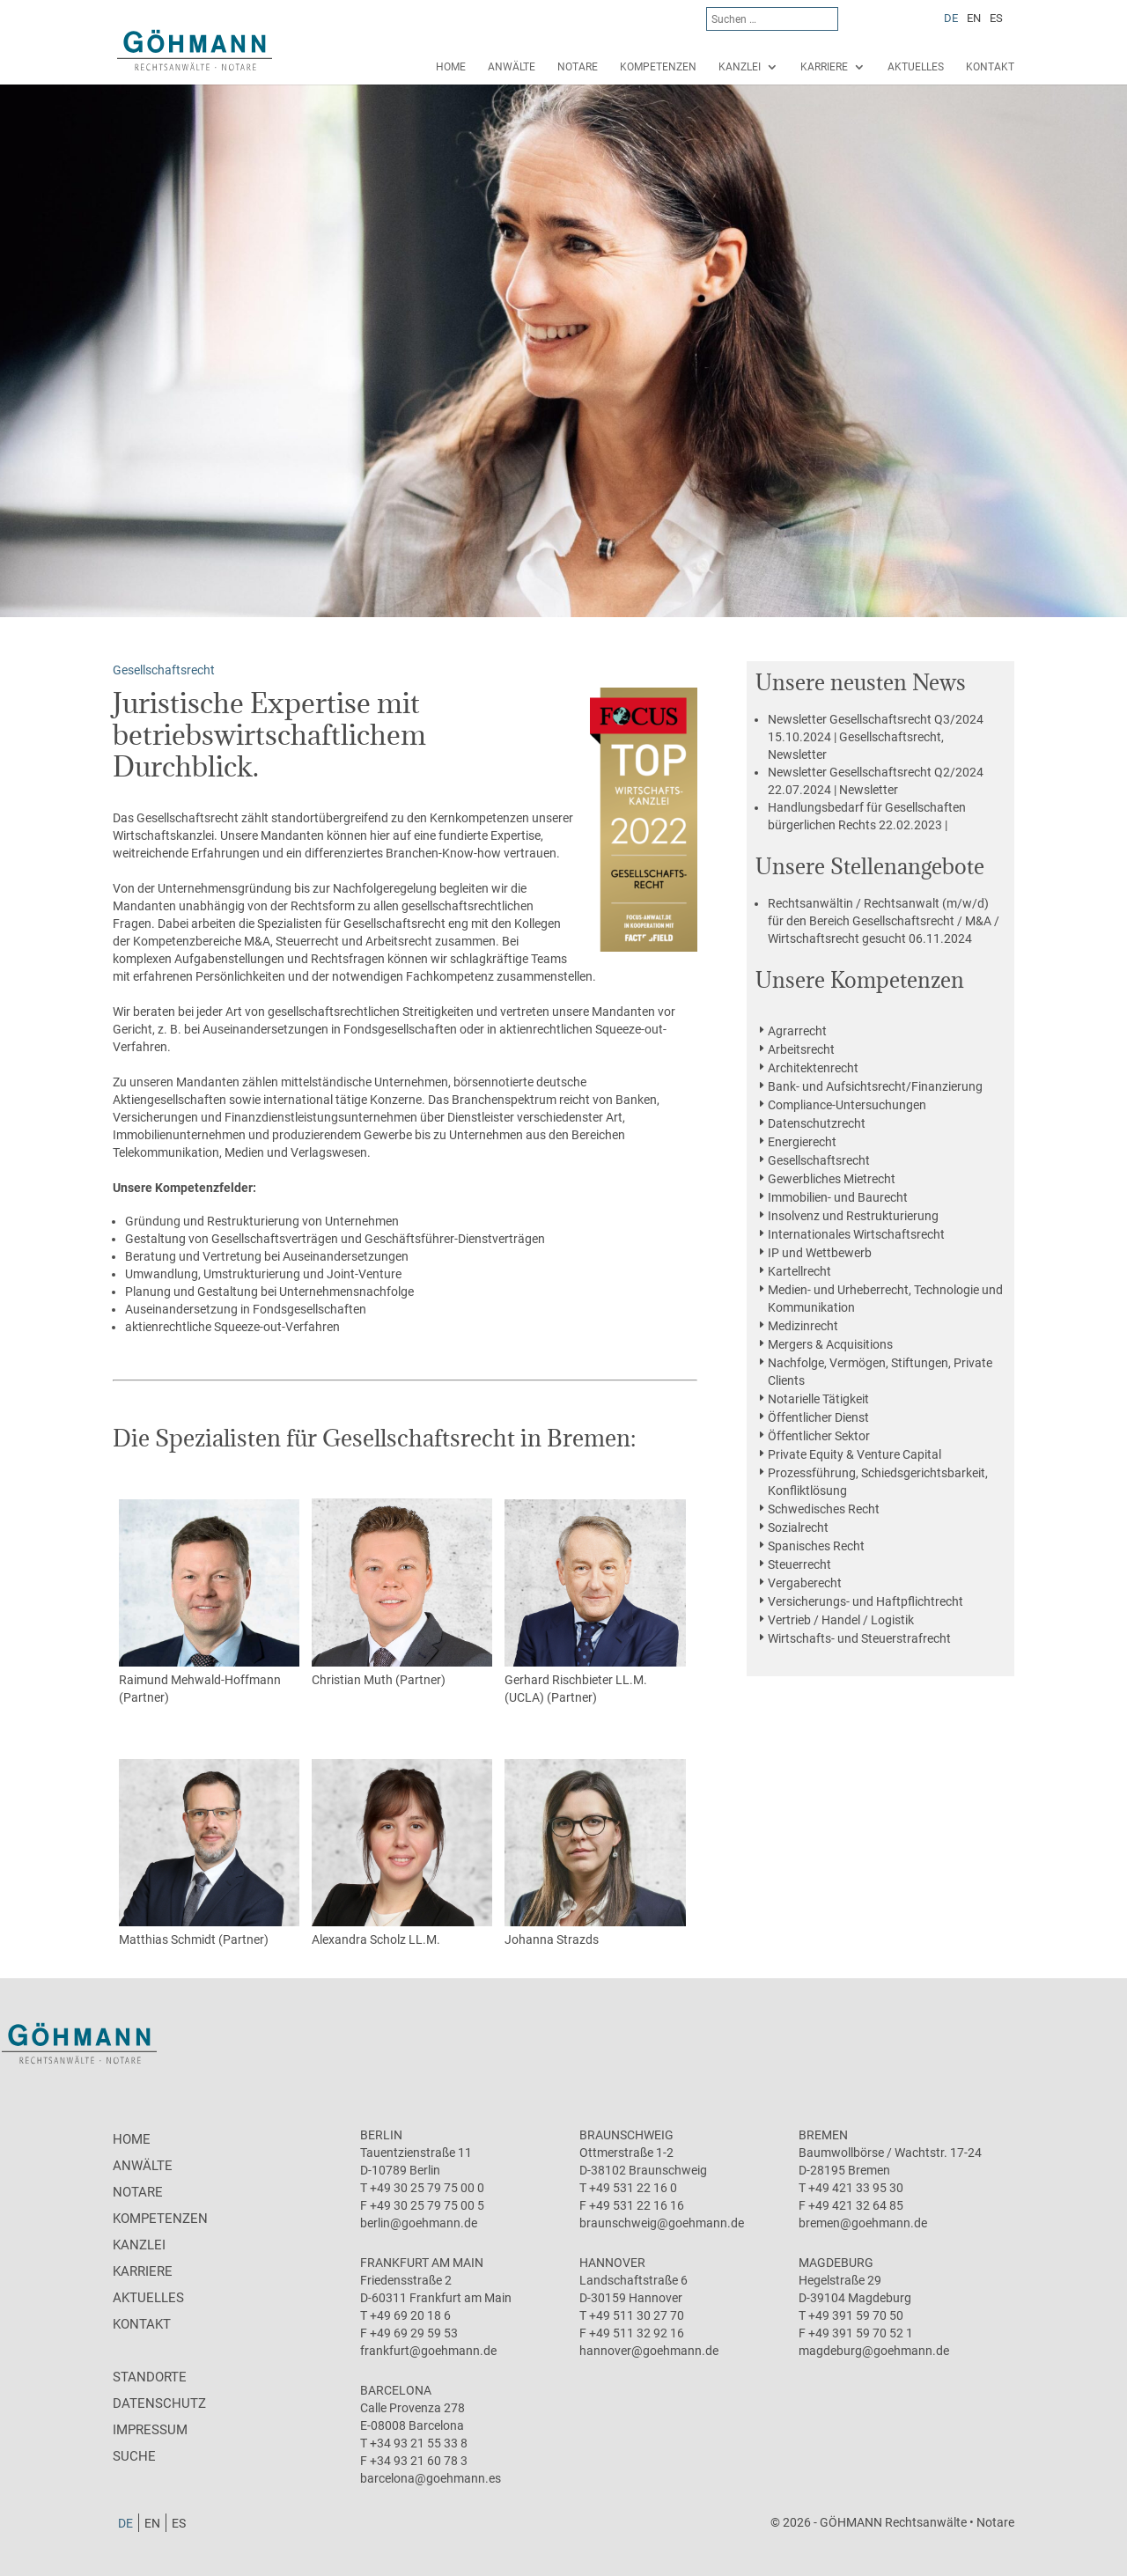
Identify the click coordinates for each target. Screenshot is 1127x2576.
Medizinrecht (803, 1326)
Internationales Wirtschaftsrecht (856, 1234)
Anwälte (511, 67)
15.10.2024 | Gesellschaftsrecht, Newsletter (875, 737)
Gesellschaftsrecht (819, 1160)
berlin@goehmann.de (418, 2223)
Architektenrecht (813, 1068)
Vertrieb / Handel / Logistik (841, 1620)
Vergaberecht (805, 1583)
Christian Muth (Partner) (402, 1592)
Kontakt (990, 67)
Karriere (824, 67)
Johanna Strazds (595, 1853)
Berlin (381, 2135)
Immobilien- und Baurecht (838, 1197)
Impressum (150, 2430)
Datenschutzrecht (817, 1123)
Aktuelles (916, 67)
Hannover (612, 2263)
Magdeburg (836, 2263)
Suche (134, 2456)
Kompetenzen (658, 67)
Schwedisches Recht (824, 1509)
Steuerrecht (799, 1564)
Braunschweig (626, 2135)
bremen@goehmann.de (863, 2223)
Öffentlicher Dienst (818, 1417)
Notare (577, 67)
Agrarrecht (797, 1031)
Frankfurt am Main (421, 2263)
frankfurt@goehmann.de (428, 2351)
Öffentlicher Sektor (819, 1436)
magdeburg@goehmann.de (874, 2351)
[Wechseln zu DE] (950, 17)
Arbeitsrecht (801, 1049)
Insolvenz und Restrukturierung (853, 1216)
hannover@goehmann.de (648, 2351)
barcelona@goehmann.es (430, 2478)
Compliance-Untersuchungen (847, 1105)
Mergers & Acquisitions (830, 1344)
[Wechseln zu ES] (996, 17)
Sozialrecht (798, 1527)
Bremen (823, 2135)
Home (451, 67)
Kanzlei (739, 67)
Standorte (150, 2377)
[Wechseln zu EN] (973, 17)
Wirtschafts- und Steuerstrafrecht (859, 1638)
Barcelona (395, 2390)
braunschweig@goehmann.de (661, 2223)
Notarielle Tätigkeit (818, 1399)
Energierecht (802, 1142)
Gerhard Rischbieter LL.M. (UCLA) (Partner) (595, 1601)
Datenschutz (159, 2403)
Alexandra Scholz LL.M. (402, 1853)
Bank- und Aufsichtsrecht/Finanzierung (875, 1086)
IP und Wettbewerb (820, 1253)
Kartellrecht (799, 1271)
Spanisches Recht (816, 1546)
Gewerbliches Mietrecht (831, 1179)
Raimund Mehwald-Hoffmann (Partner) (209, 1601)
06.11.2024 (883, 921)
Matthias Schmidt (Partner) (209, 1853)
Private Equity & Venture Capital (854, 1454)
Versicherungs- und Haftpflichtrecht (865, 1601)
